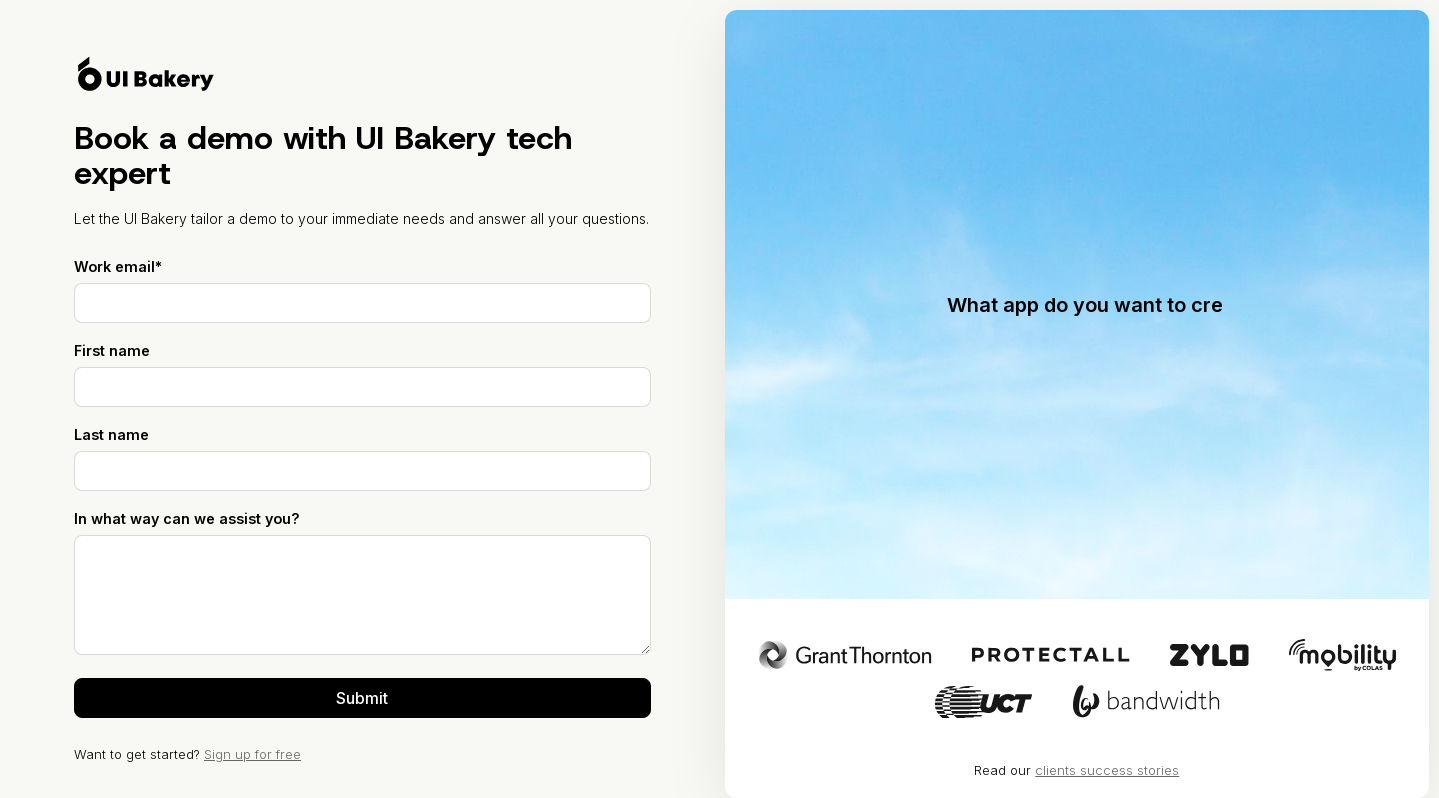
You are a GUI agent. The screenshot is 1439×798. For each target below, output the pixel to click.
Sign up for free (252, 754)
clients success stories (1107, 770)
